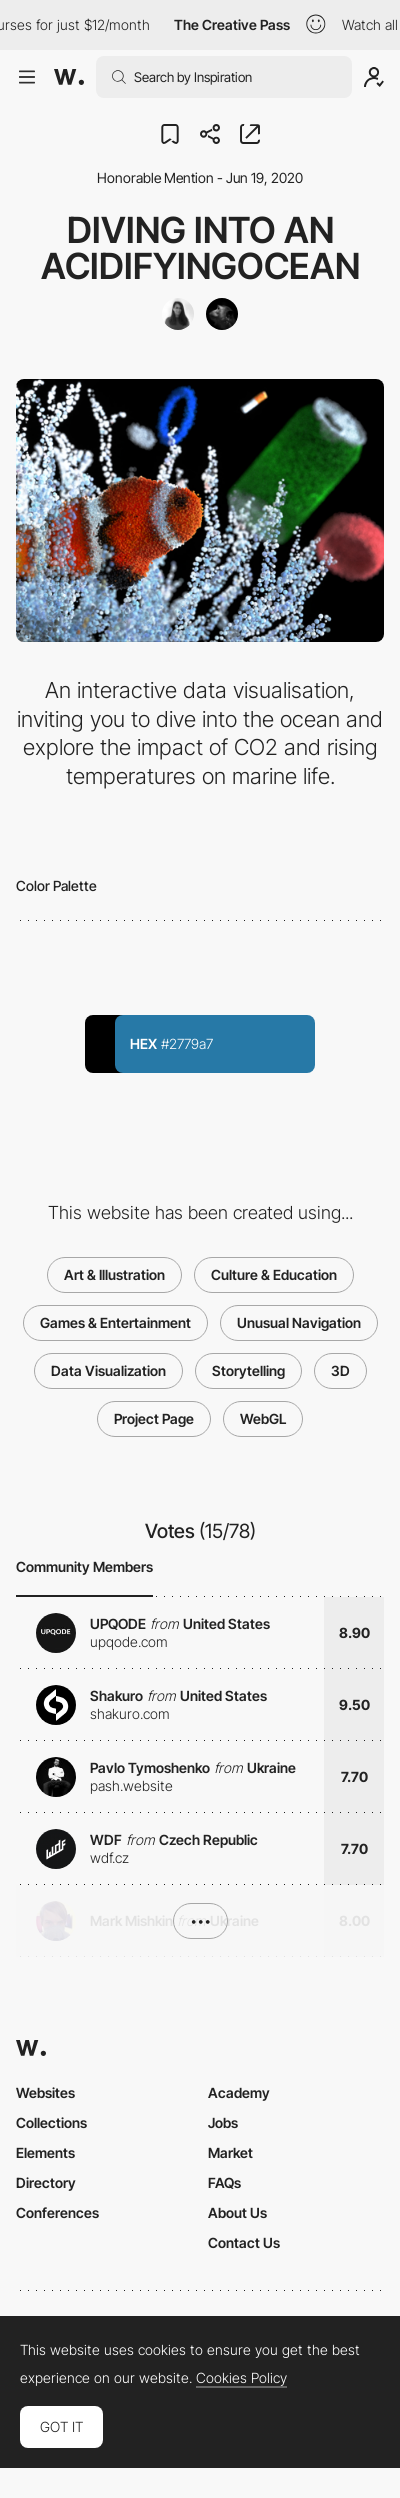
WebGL (263, 1418)
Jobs (223, 2122)
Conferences (57, 2212)
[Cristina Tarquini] (178, 314)
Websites (45, 2092)
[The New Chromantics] (222, 314)
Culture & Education (274, 1274)
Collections (51, 2122)
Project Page (154, 1418)
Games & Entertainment (115, 1322)
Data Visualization (108, 1370)
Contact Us (244, 2242)
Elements (45, 2152)
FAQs (224, 2182)
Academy (239, 2092)
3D (340, 1370)
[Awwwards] (69, 77)
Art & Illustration (114, 1274)
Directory (46, 2182)
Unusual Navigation (299, 1322)
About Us (237, 2212)
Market (230, 2152)
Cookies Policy (241, 2378)
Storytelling (248, 1370)
